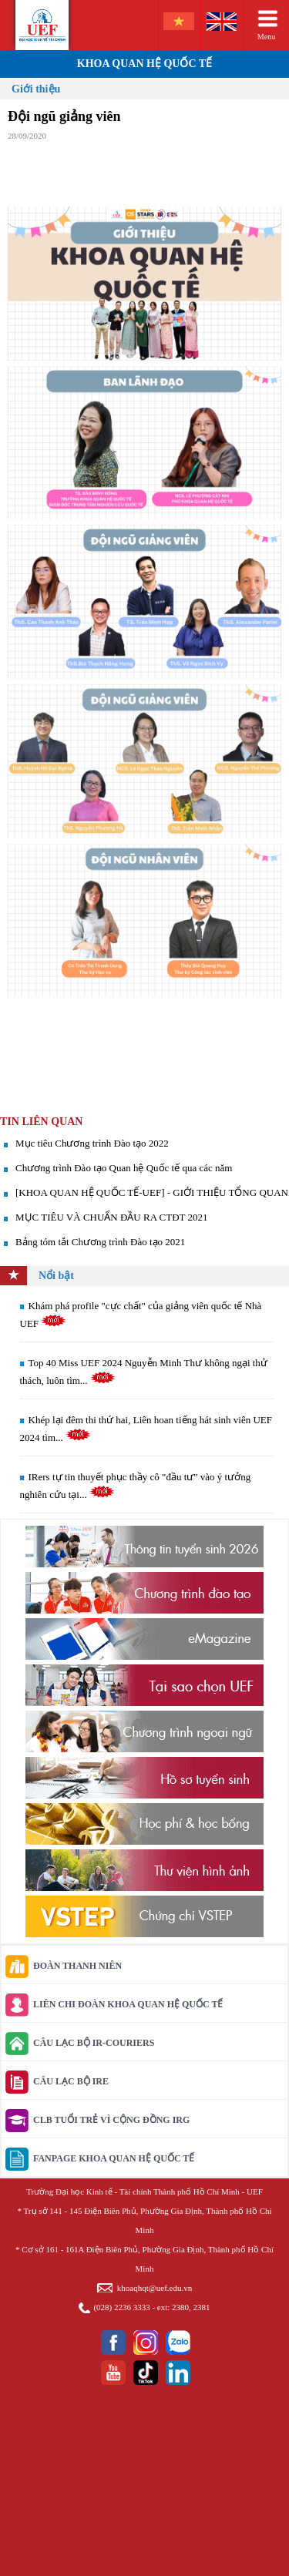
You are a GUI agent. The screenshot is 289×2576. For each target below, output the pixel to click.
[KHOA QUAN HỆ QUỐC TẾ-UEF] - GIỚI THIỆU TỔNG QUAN (151, 1192)
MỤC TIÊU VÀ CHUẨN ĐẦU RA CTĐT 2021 (111, 1217)
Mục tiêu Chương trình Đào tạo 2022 (92, 1143)
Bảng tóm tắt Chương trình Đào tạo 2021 (100, 1242)
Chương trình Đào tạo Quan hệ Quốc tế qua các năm (123, 1168)
